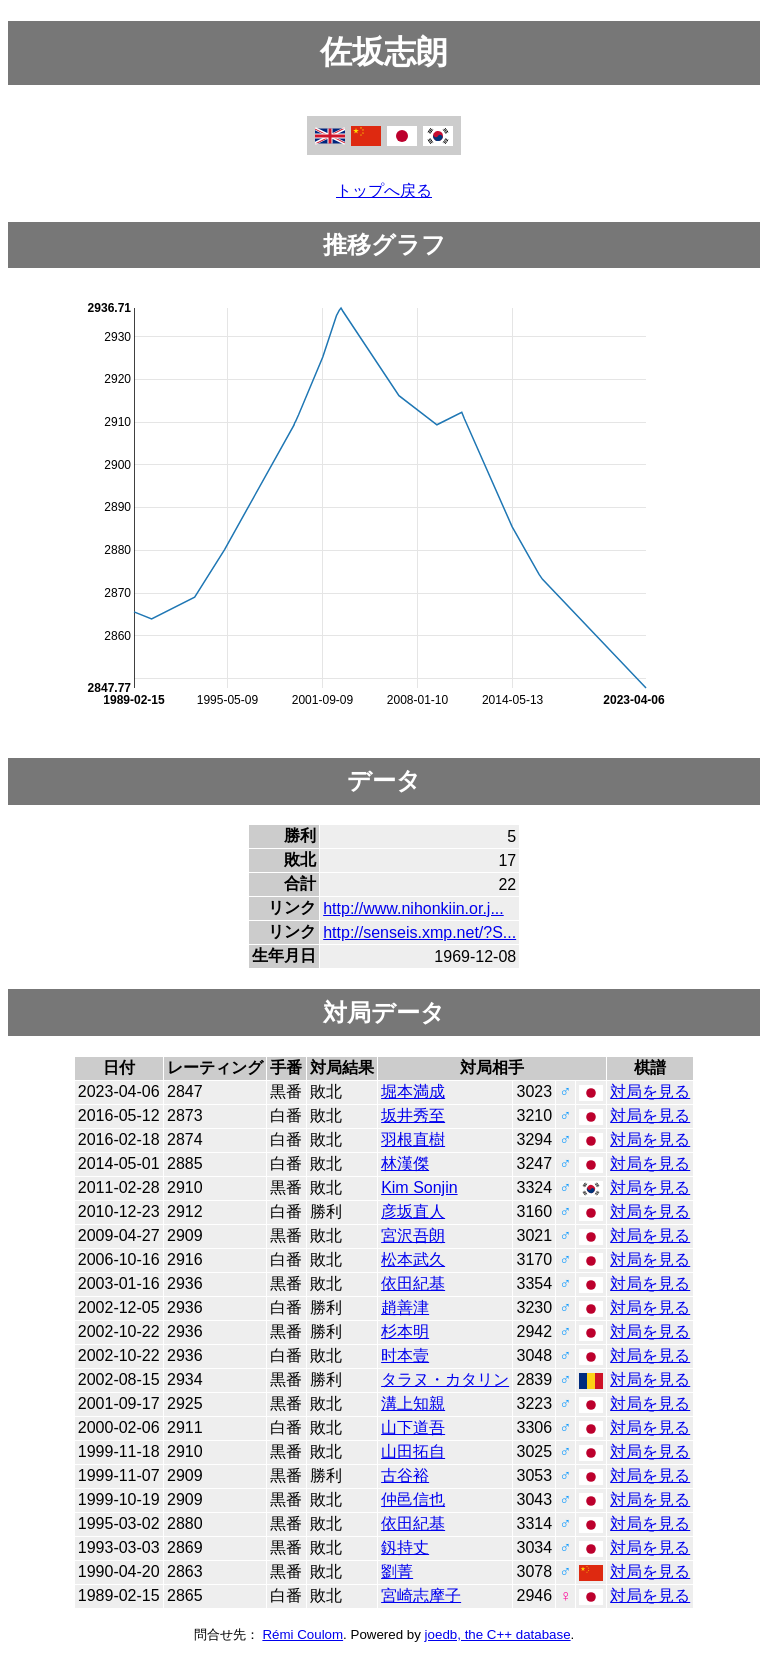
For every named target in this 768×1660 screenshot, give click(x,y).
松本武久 (413, 1259)
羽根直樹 (413, 1139)
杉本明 (405, 1331)
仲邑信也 (413, 1499)
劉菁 (397, 1571)
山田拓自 (413, 1451)
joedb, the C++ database (498, 1634)
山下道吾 (413, 1427)
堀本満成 (413, 1091)
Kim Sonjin (419, 1187)
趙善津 (405, 1307)
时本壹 (405, 1355)
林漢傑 (405, 1163)
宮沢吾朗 (413, 1235)
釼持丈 (405, 1547)
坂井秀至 (413, 1115)
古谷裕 (405, 1475)
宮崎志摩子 (421, 1595)
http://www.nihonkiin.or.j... (413, 908)
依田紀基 (413, 1283)
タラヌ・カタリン (445, 1379)
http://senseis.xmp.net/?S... (419, 932)
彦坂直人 (413, 1211)
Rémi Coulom (302, 1634)
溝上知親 (413, 1403)
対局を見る (650, 1091)
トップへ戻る (384, 190)
